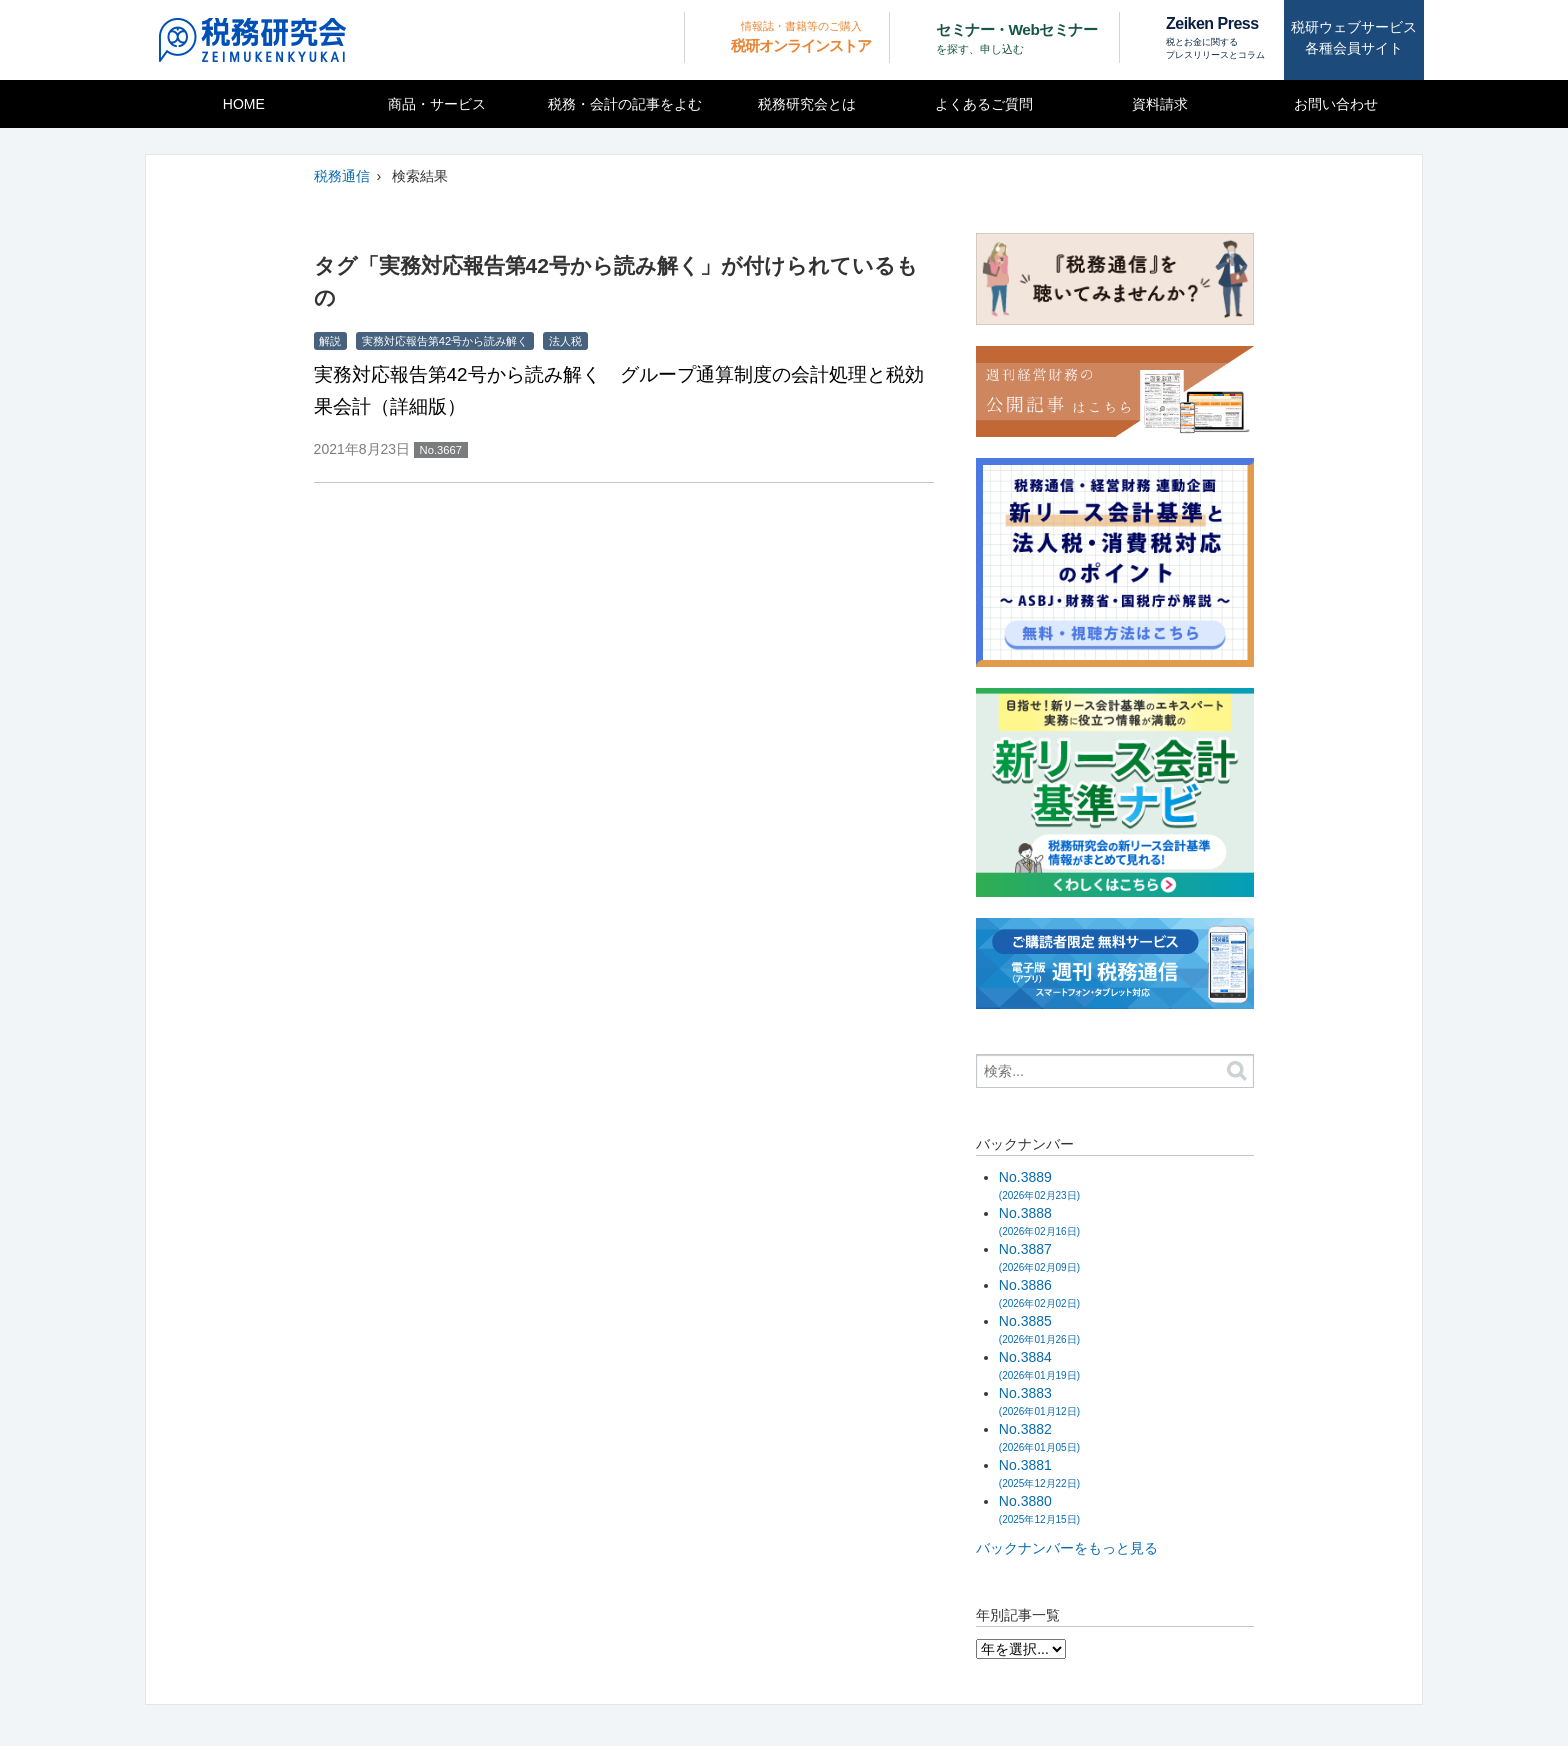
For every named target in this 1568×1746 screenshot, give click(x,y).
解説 (330, 341)
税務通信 (342, 176)
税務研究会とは (807, 104)
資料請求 (1160, 104)
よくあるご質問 (984, 104)
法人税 (565, 341)
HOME (244, 104)
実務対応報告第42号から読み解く (445, 341)
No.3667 (441, 450)
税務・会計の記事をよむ (625, 104)
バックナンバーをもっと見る (1067, 1548)
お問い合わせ (1336, 104)
